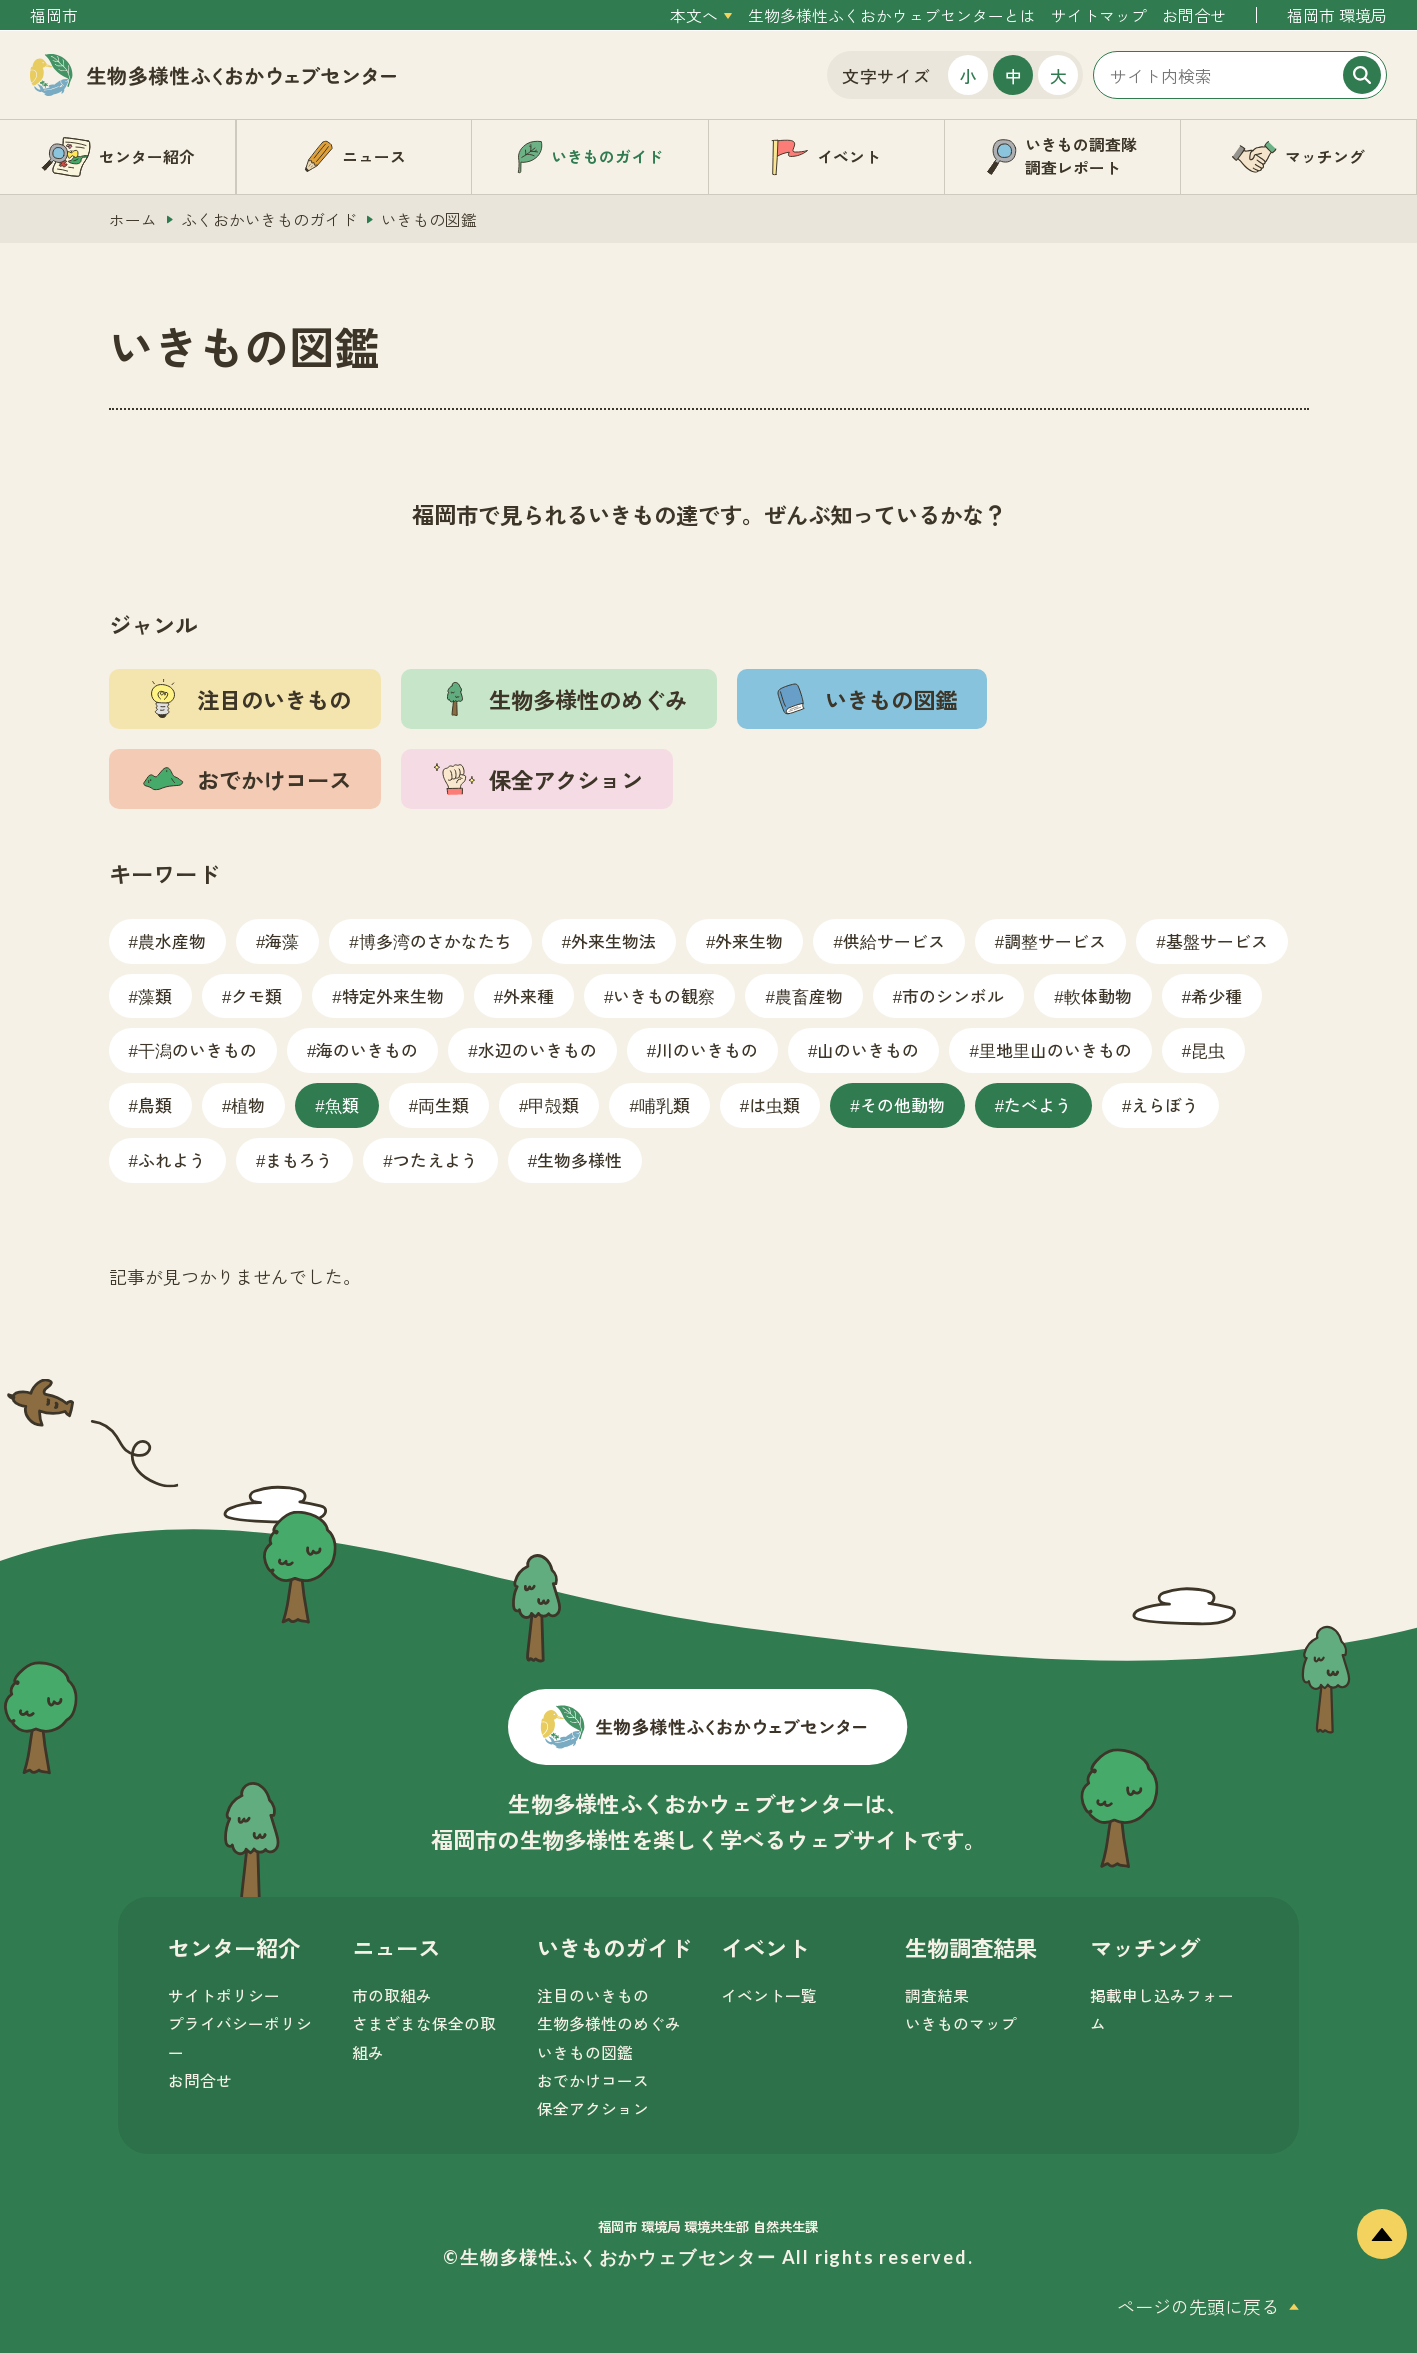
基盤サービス (1217, 940)
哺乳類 (664, 1104)
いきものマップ (961, 2023)
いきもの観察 (664, 995)
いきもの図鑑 (585, 2052)
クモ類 (256, 995)
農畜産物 (809, 995)
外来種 (528, 995)
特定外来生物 (393, 995)
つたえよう (435, 1159)
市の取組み (392, 1995)
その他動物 (902, 1104)
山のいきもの (868, 1049)
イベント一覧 (769, 1995)
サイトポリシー (224, 1995)
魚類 (342, 1104)
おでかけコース (593, 2080)
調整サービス (1055, 940)
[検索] (1362, 75)
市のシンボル (953, 995)
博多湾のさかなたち (435, 940)
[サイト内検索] (1240, 75)
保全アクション (593, 2108)
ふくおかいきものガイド (269, 219)
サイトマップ (1099, 15)
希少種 (1216, 995)
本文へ (694, 15)
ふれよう (172, 1159)
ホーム (133, 219)
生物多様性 (579, 1159)
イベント (765, 1947)
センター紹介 (234, 1947)
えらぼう (1165, 1104)
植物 (248, 1104)
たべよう (1038, 1104)
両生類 (443, 1104)
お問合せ (1194, 15)
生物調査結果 (971, 1947)
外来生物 (749, 940)
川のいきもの (707, 1049)
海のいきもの (367, 1049)
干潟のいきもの (197, 1049)
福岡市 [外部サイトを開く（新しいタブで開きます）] (54, 15)
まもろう (299, 1159)
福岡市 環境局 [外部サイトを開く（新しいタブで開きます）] (1337, 15)
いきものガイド (614, 1947)
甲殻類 (553, 1104)
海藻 (282, 940)
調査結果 (937, 1995)
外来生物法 (613, 940)
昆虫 (1208, 1049)
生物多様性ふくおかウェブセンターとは (892, 15)
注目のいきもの (593, 1995)
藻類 (155, 995)
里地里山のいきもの (1055, 1049)
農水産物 (172, 940)
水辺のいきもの (537, 1049)
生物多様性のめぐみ (609, 2023)
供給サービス (894, 940)
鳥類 (155, 1104)
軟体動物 (1098, 995)
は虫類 (774, 1104)
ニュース (396, 1947)
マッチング (1145, 1947)
